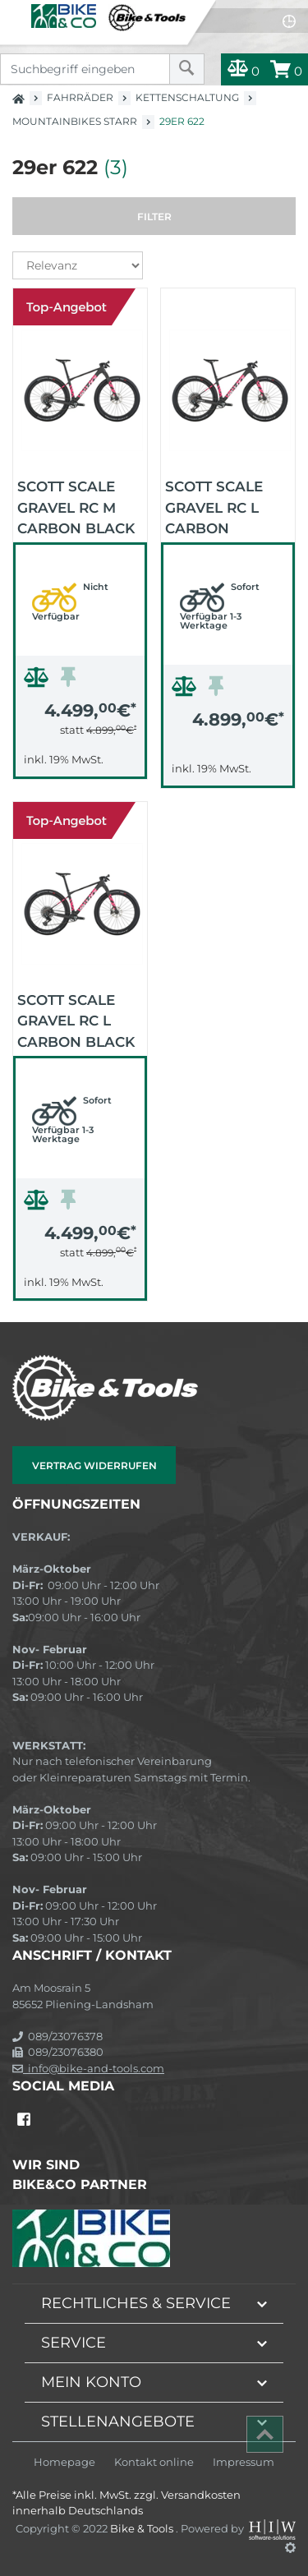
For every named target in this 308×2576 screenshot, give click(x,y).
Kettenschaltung (187, 97)
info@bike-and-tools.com (88, 2068)
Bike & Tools (143, 2528)
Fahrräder (80, 97)
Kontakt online (154, 2462)
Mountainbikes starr (74, 121)
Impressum (243, 2462)
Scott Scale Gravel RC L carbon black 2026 (76, 1020)
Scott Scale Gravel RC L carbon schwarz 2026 (221, 506)
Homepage (64, 2462)
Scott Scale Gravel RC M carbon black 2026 (76, 506)
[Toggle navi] (14, 13)
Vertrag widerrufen (94, 1465)
